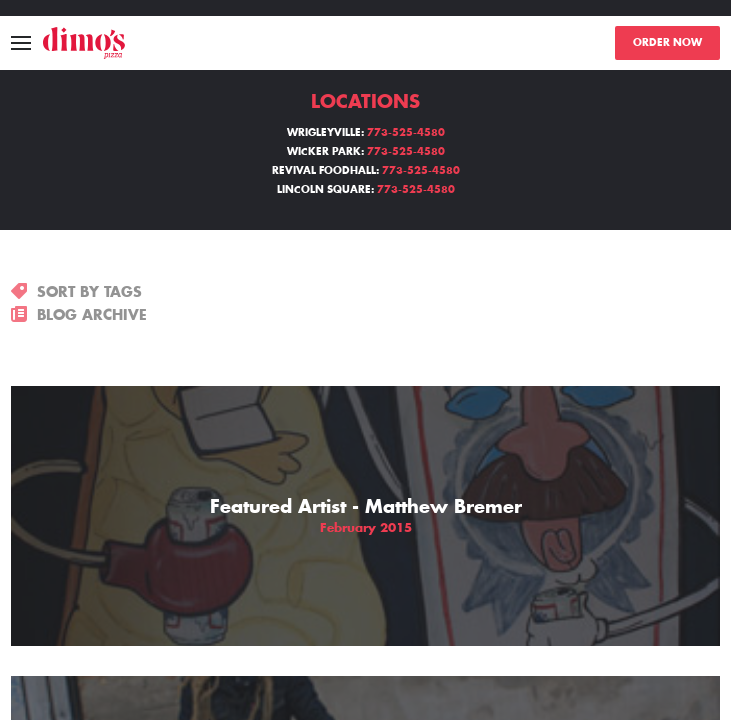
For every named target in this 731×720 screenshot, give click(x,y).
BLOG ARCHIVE (79, 315)
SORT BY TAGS (76, 292)
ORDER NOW (667, 43)
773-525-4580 (406, 133)
